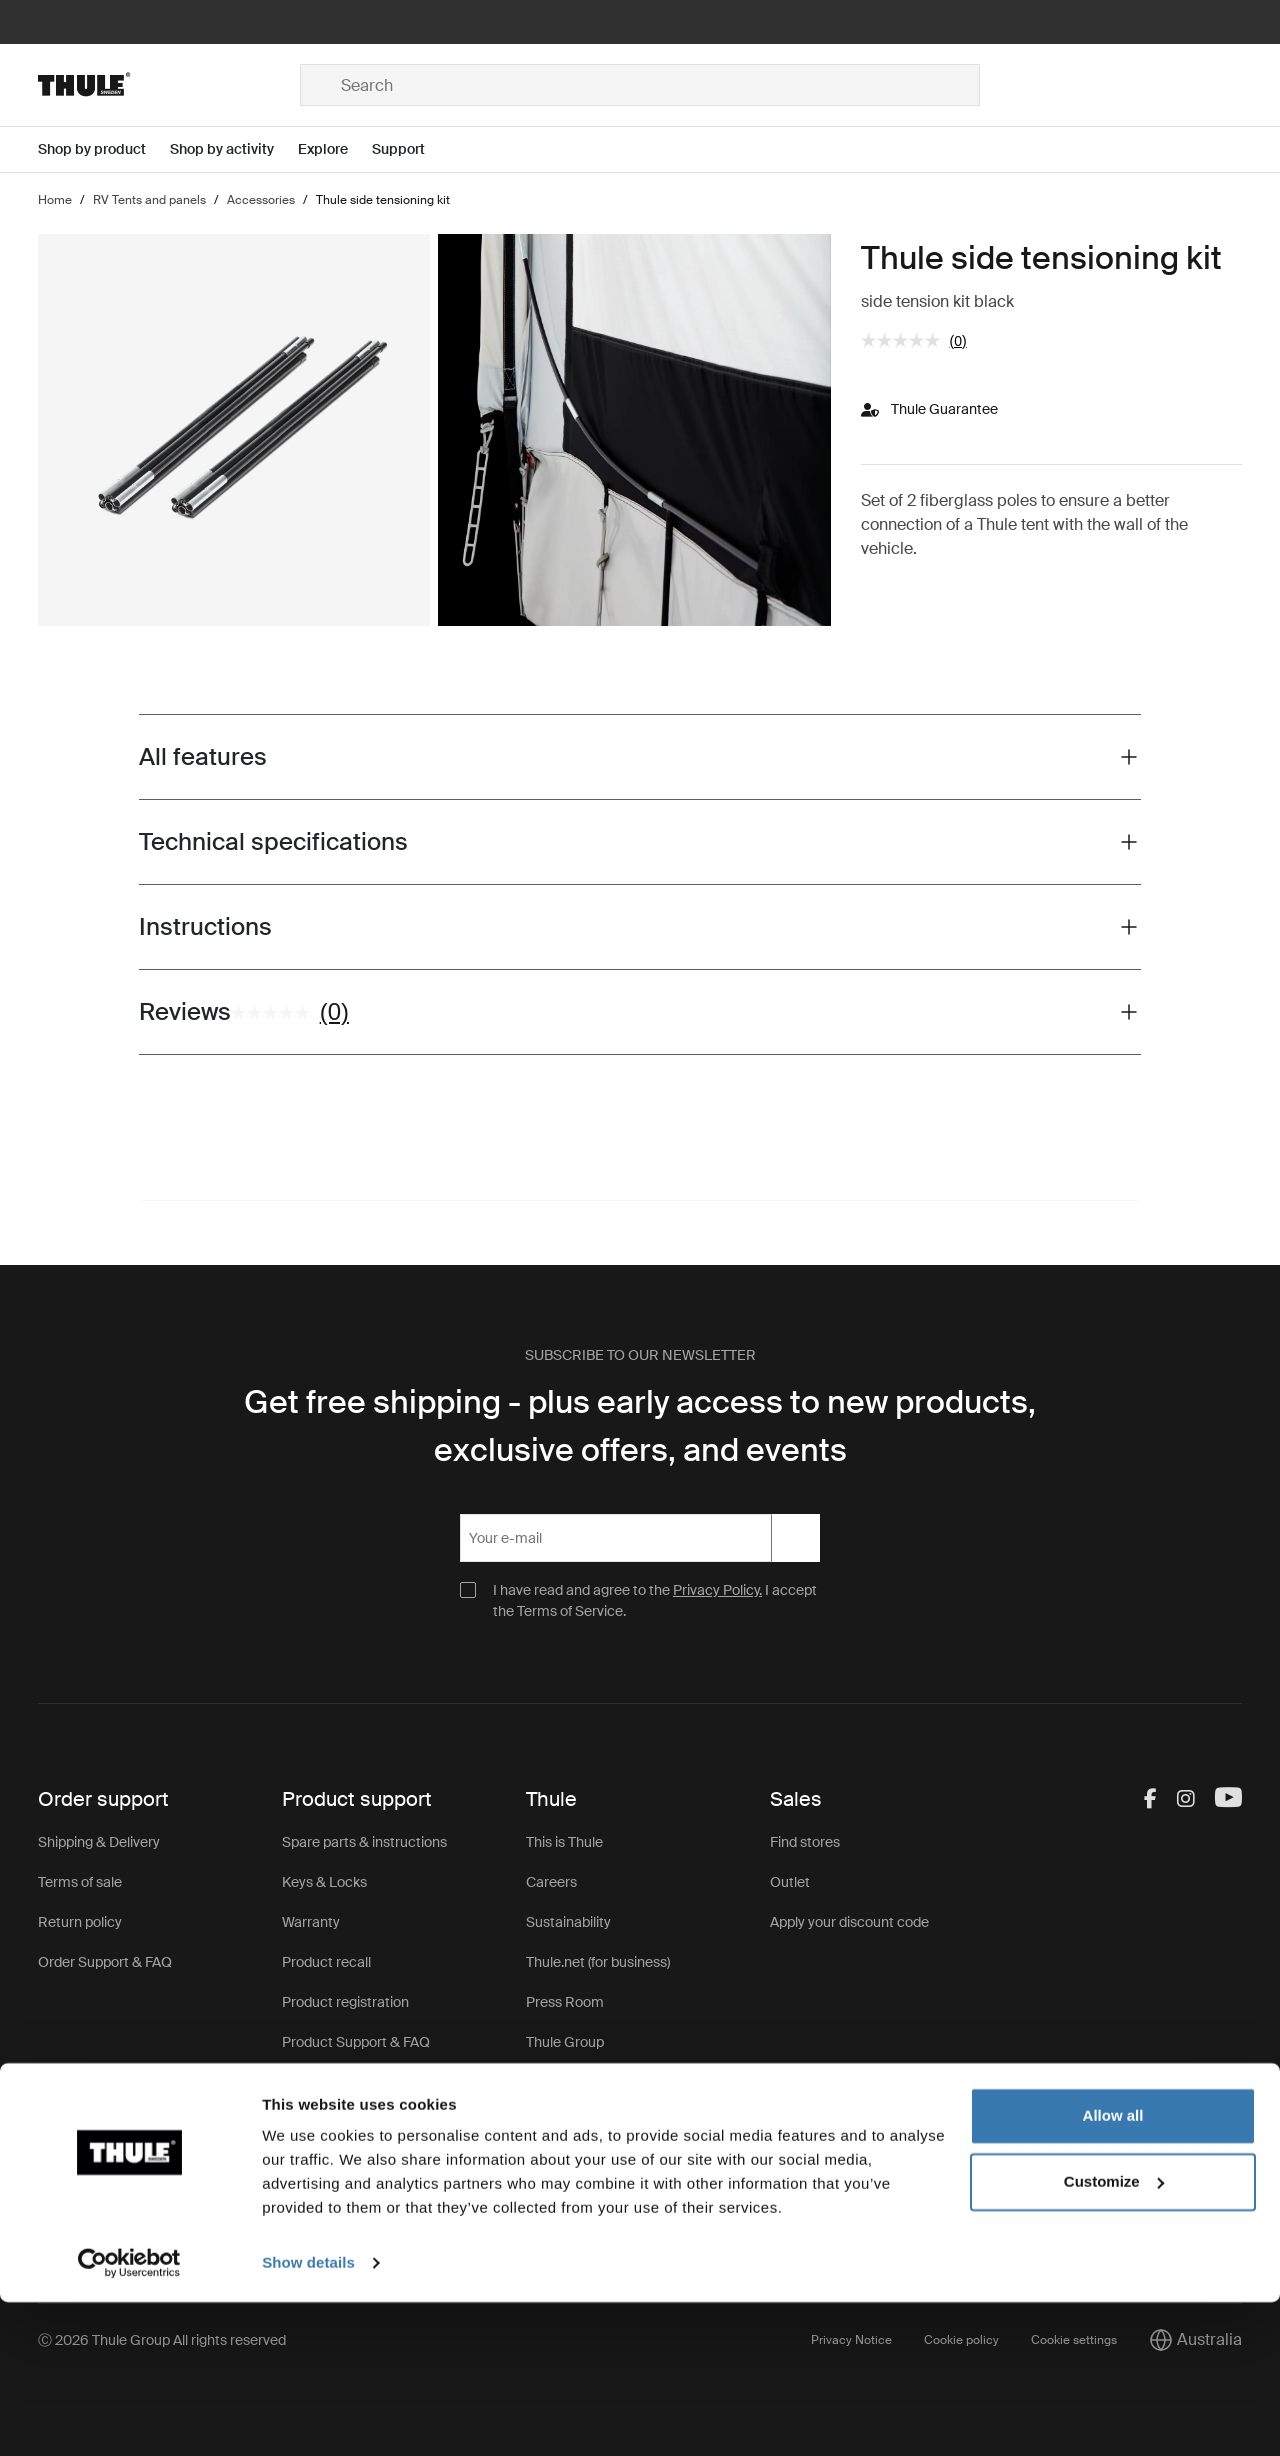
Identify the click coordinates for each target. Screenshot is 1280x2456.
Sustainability (568, 1922)
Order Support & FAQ (105, 1962)
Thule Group (565, 2042)
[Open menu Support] (410, 149)
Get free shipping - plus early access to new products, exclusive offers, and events (640, 1426)
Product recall (326, 1962)
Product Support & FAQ (356, 2042)
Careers (551, 1882)
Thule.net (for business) (598, 1962)
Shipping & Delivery (99, 1842)
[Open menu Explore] (335, 149)
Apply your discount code (849, 1922)
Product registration (345, 2002)
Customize (1114, 2334)
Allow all (1113, 2269)
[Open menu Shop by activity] (234, 149)
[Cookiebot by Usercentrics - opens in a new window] (129, 2417)
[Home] (169, 85)
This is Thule (564, 1842)
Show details (308, 2416)
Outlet (790, 1882)
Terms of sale (80, 1882)
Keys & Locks (324, 1882)
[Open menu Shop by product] (104, 149)
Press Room (565, 2002)
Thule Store (562, 2082)
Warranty (311, 1922)
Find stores (805, 1842)
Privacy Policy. (717, 1590)
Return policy (80, 1922)
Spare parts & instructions (364, 1842)
